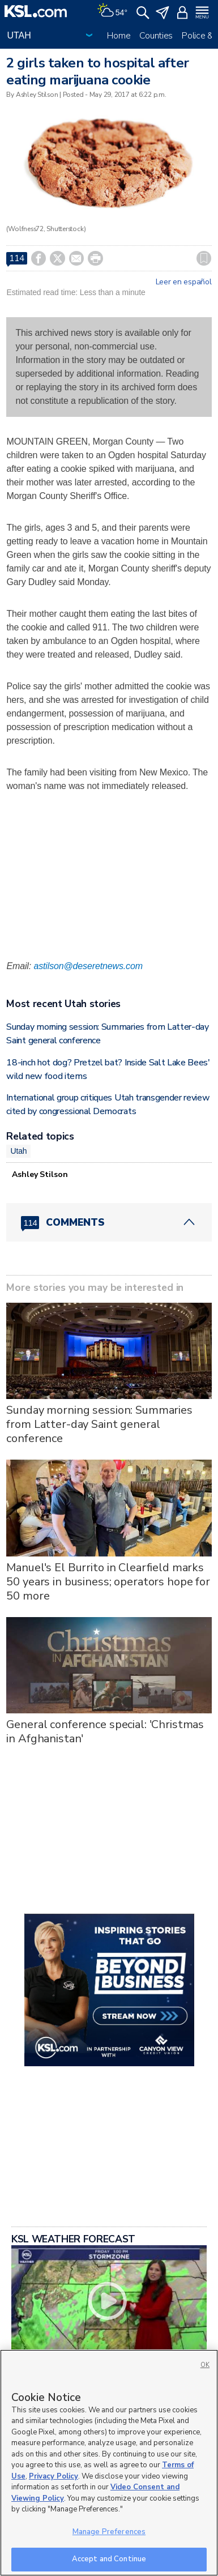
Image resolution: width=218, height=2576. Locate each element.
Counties (156, 35)
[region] (109, 2462)
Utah (18, 1150)
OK (205, 2365)
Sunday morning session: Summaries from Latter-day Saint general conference (99, 1424)
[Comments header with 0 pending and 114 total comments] (108, 1222)
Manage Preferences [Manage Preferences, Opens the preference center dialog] (109, 2532)
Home (118, 35)
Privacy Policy (53, 2476)
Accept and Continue (109, 2559)
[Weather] (112, 11)
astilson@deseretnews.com (88, 966)
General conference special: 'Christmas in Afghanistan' (105, 1731)
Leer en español (184, 282)
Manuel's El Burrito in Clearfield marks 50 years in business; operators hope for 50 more (108, 1581)
